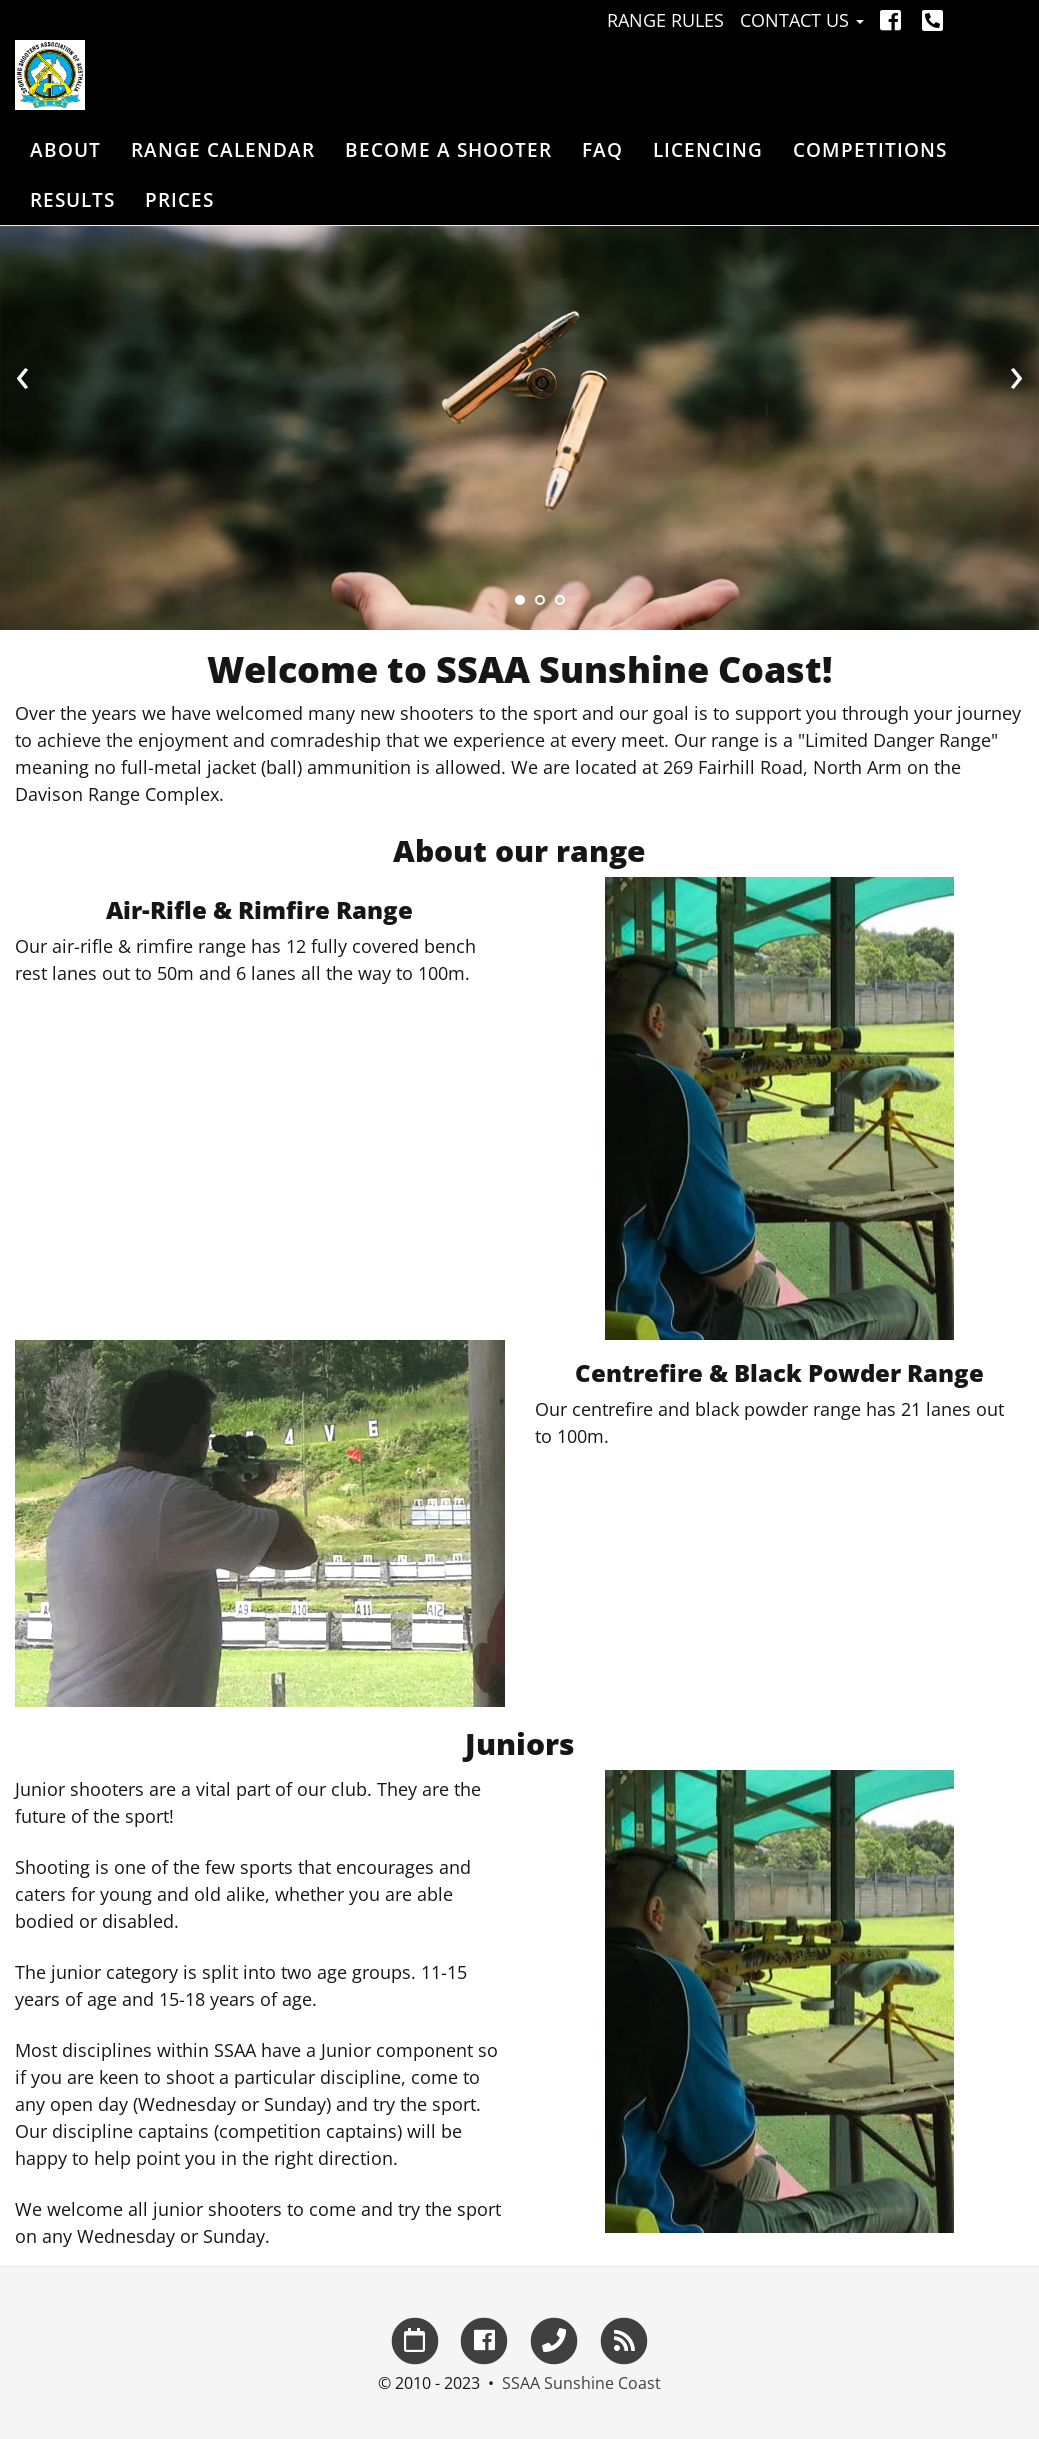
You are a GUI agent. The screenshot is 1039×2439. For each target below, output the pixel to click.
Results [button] (72, 200)
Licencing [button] (708, 150)
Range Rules (665, 20)
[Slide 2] (540, 600)
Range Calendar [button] (223, 150)
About (65, 150)
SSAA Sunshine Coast (581, 2383)
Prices (179, 200)
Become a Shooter (448, 150)
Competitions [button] (870, 150)
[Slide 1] (520, 600)
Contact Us (802, 20)
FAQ (602, 150)
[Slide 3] (560, 600)
